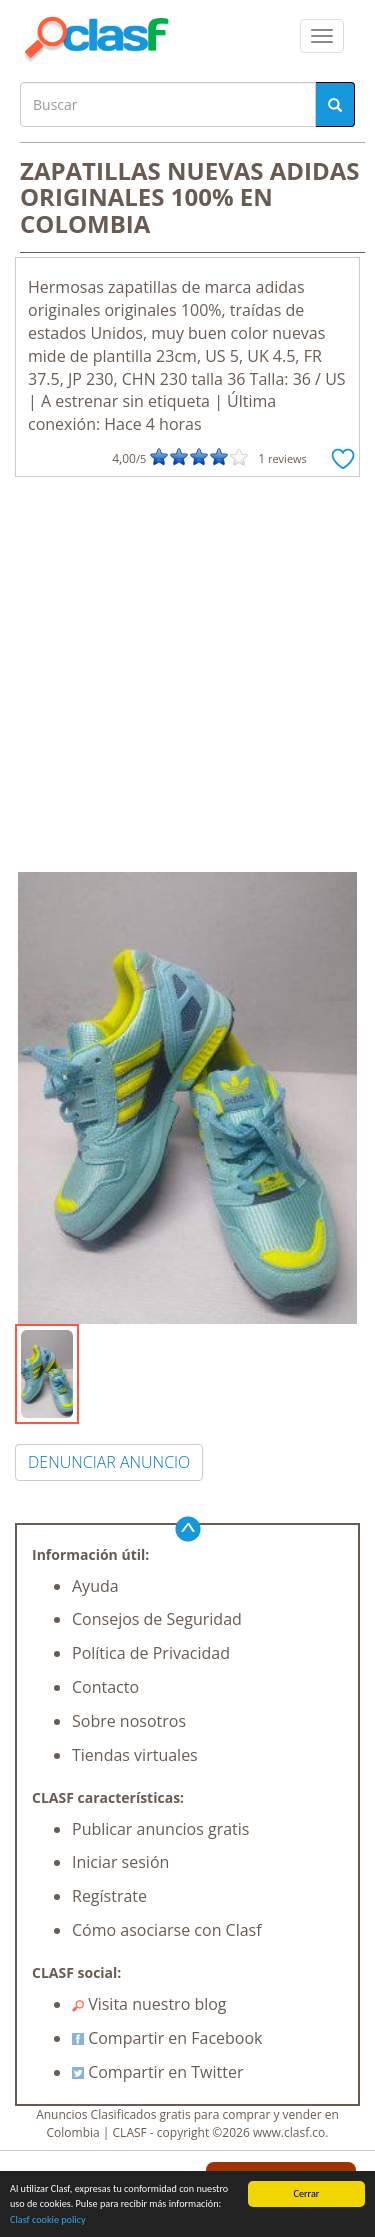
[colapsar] (322, 36)
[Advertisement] (187, 674)
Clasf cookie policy (48, 2220)
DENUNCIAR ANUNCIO (109, 1462)
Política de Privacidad (151, 1653)
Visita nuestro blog (149, 2004)
